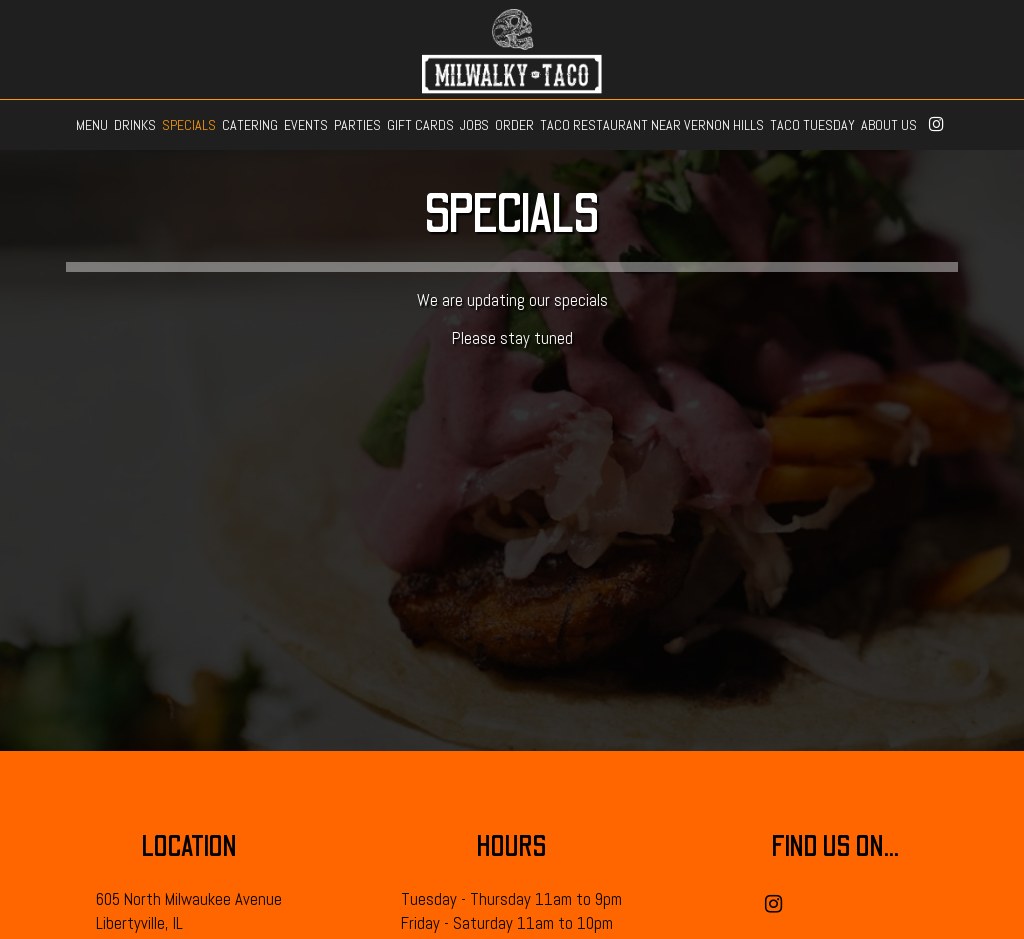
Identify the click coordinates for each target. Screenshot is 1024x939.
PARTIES (357, 125)
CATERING (250, 125)
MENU (92, 125)
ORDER (514, 125)
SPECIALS (189, 125)
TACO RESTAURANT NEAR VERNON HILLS (652, 125)
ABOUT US (889, 125)
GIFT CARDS (420, 125)
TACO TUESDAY (812, 125)
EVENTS (306, 125)
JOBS (474, 125)
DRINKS (135, 125)
